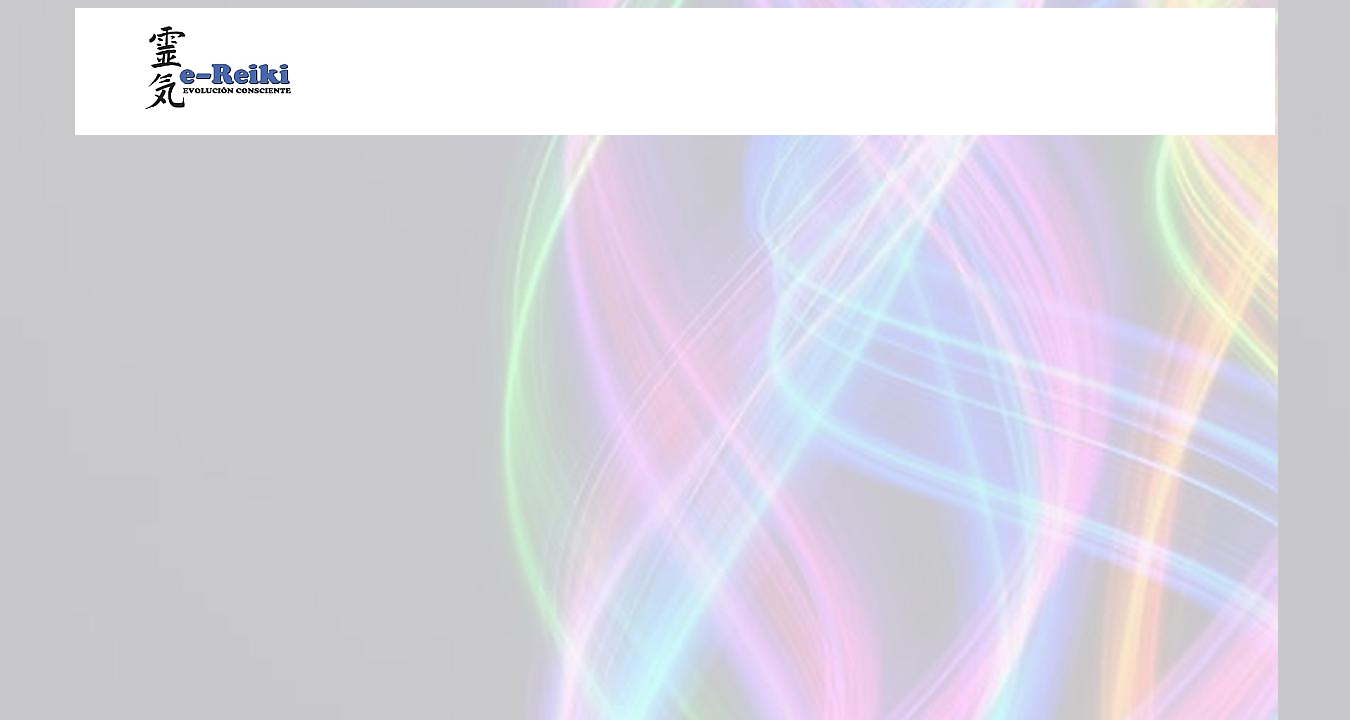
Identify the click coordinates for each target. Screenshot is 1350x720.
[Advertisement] (814, 69)
